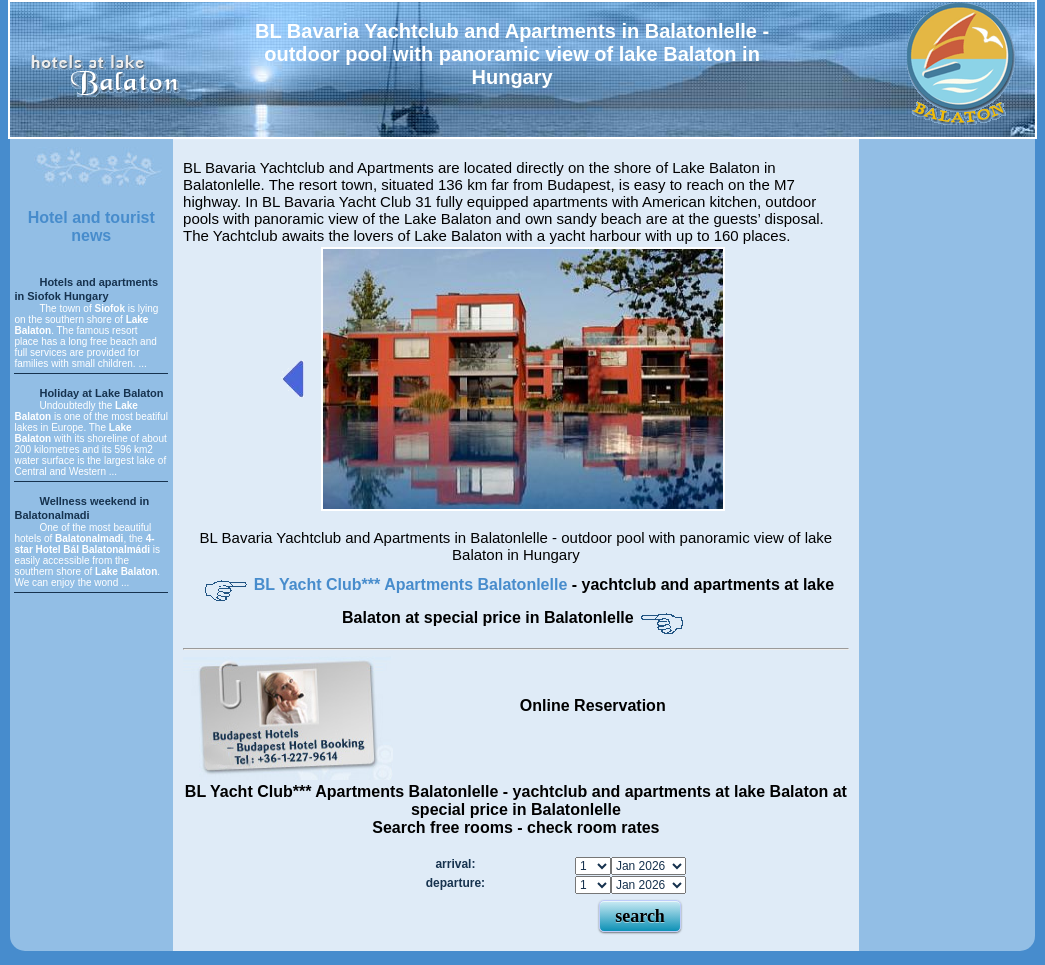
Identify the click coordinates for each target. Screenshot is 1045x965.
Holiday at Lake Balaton (101, 393)
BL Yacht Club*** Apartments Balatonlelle (413, 584)
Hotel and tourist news (91, 226)
